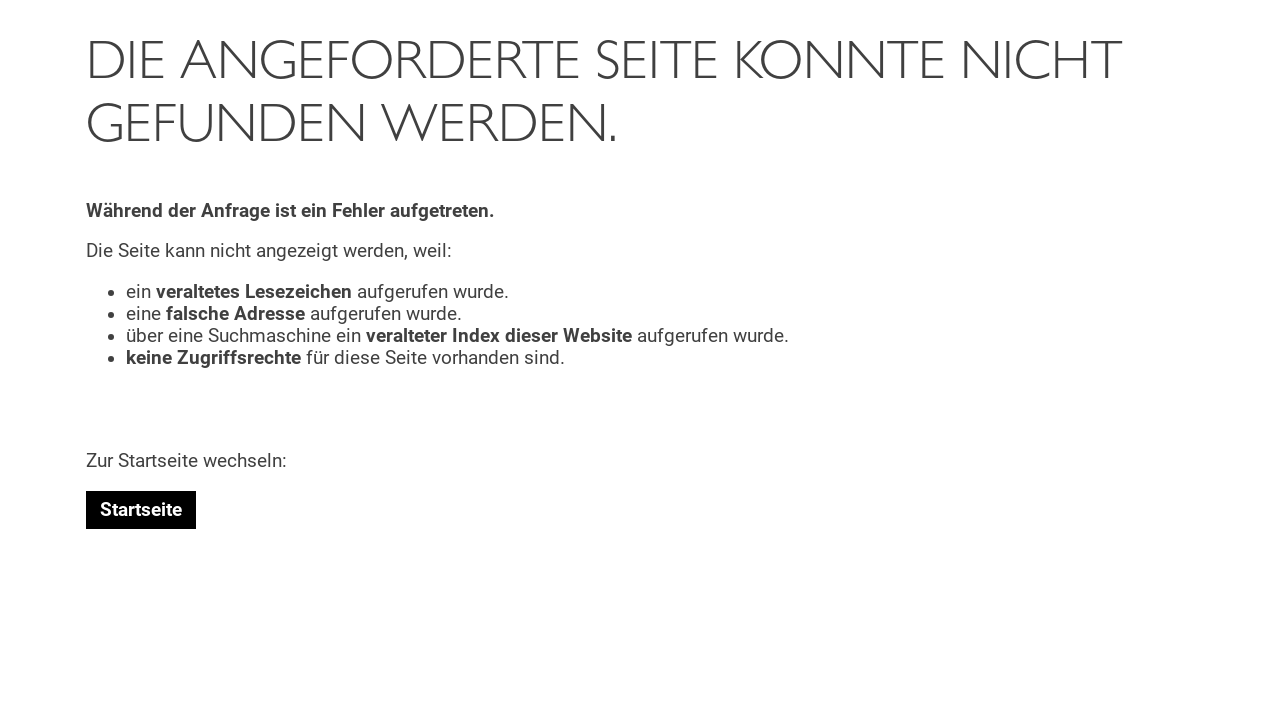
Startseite (141, 510)
